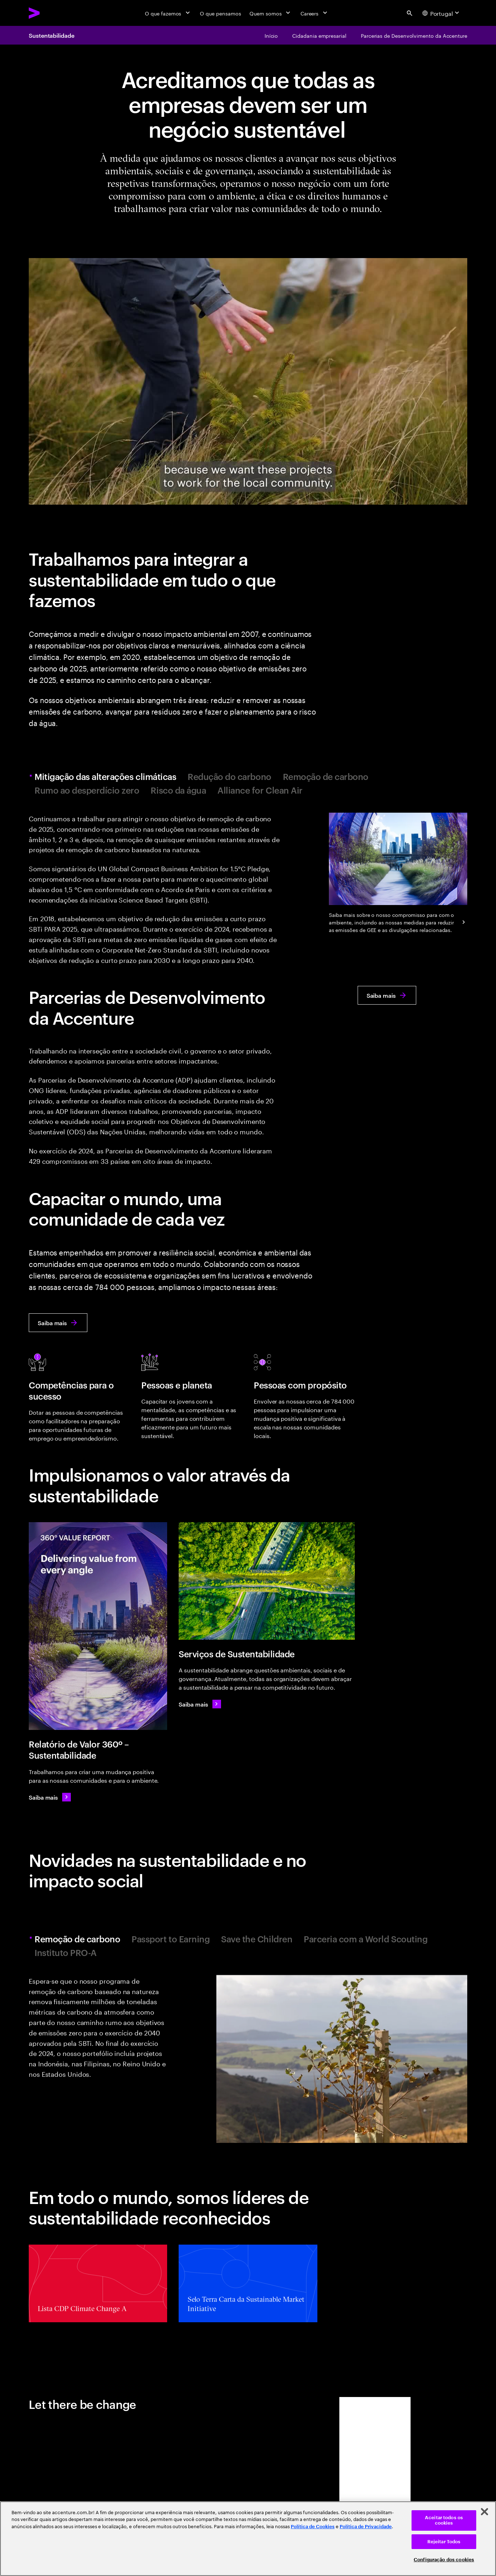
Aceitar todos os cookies (444, 2520)
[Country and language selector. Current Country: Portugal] (441, 13)
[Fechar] (484, 2512)
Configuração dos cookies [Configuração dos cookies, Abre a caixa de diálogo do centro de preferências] (444, 2559)
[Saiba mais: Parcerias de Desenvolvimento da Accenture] (387, 995)
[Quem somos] (270, 13)
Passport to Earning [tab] (171, 1938)
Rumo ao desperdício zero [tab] (87, 790)
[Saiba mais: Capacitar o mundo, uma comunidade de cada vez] (58, 1322)
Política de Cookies (313, 2526)
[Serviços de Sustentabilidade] (267, 1580)
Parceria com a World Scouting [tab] (365, 1938)
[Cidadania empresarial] (319, 35)
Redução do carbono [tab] (229, 776)
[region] (248, 2538)
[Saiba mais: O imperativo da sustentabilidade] (200, 1704)
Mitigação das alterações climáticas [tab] (106, 776)
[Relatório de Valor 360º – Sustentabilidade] (98, 1626)
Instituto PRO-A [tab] (66, 1952)
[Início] (271, 35)
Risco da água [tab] (178, 790)
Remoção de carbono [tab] (325, 776)
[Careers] (315, 13)
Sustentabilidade (51, 35)
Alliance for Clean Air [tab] (259, 790)
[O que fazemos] (168, 13)
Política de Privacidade (366, 2526)
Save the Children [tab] (256, 1938)
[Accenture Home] (51, 13)
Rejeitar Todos (444, 2541)
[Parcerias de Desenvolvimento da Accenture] (414, 35)
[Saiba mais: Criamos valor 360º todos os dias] (50, 1797)
